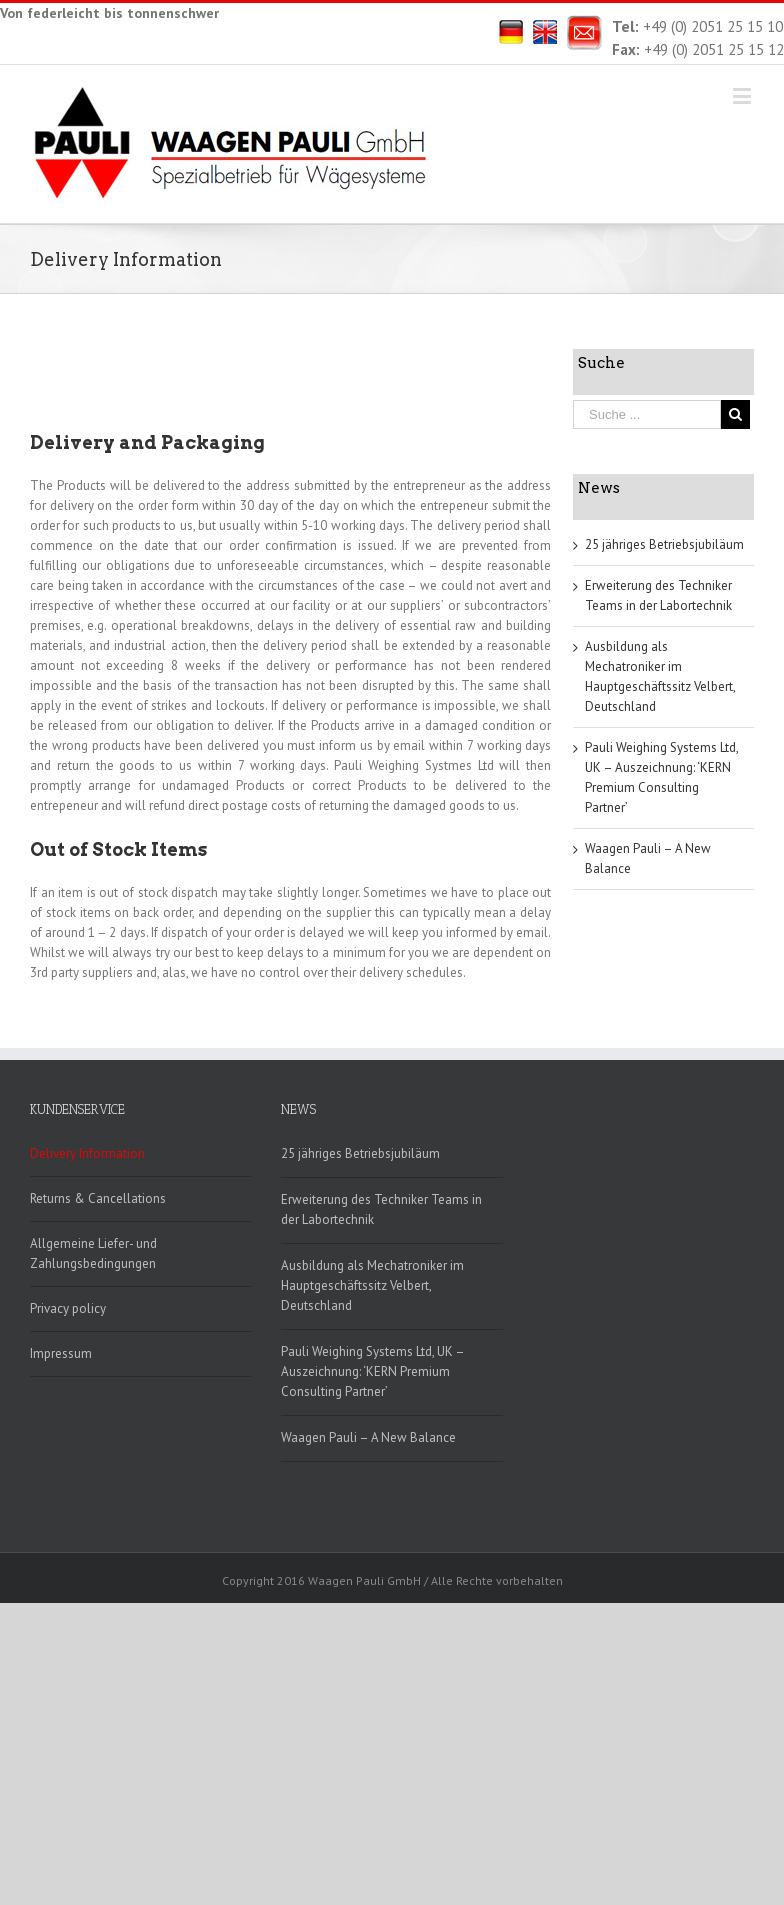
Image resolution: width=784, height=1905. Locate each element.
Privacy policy (68, 1308)
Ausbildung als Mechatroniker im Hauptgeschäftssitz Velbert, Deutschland (372, 1285)
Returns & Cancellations (98, 1198)
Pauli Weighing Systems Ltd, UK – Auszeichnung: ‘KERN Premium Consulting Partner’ (373, 1371)
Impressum (61, 1353)
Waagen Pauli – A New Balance (368, 1437)
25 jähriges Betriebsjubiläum (664, 544)
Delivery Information (87, 1153)
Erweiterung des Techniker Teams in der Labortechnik (381, 1209)
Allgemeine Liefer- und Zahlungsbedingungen (93, 1253)
